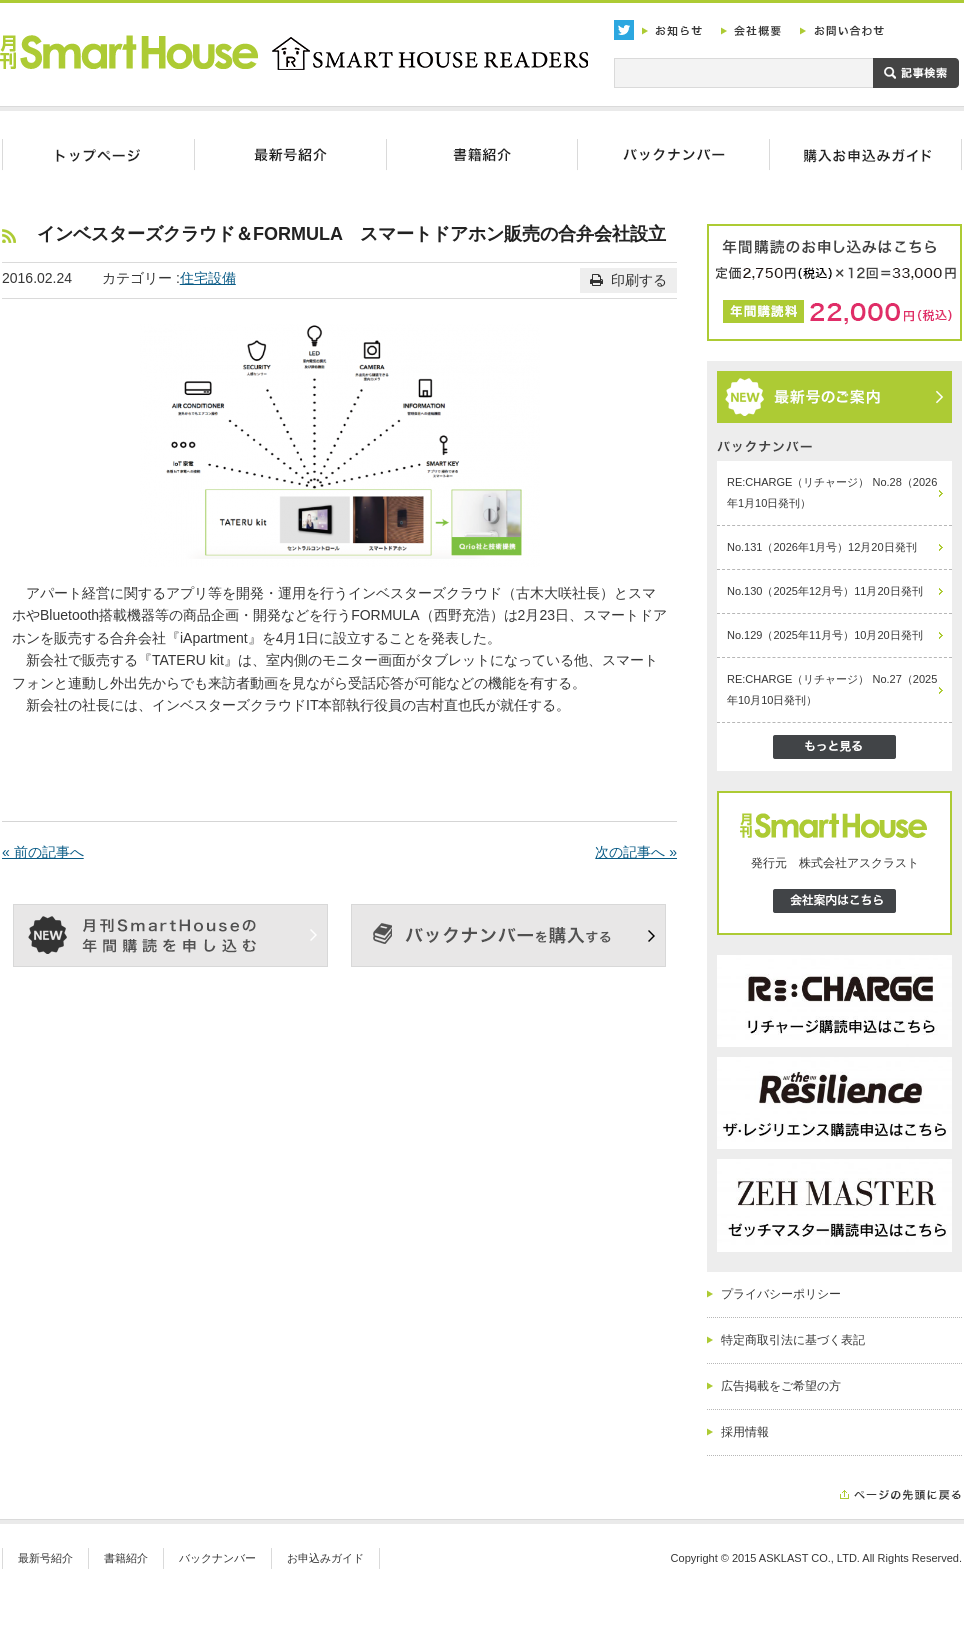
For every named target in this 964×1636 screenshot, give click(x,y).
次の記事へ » (636, 852)
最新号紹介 (45, 1558)
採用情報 (745, 1432)
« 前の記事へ (43, 852)
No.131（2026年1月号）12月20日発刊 (822, 547)
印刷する (628, 280)
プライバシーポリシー (781, 1294)
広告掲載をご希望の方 (781, 1386)
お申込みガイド (325, 1558)
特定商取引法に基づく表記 (793, 1340)
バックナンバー (217, 1558)
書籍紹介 (126, 1558)
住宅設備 (208, 278)
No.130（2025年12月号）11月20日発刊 (825, 591)
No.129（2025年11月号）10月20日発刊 (825, 635)
